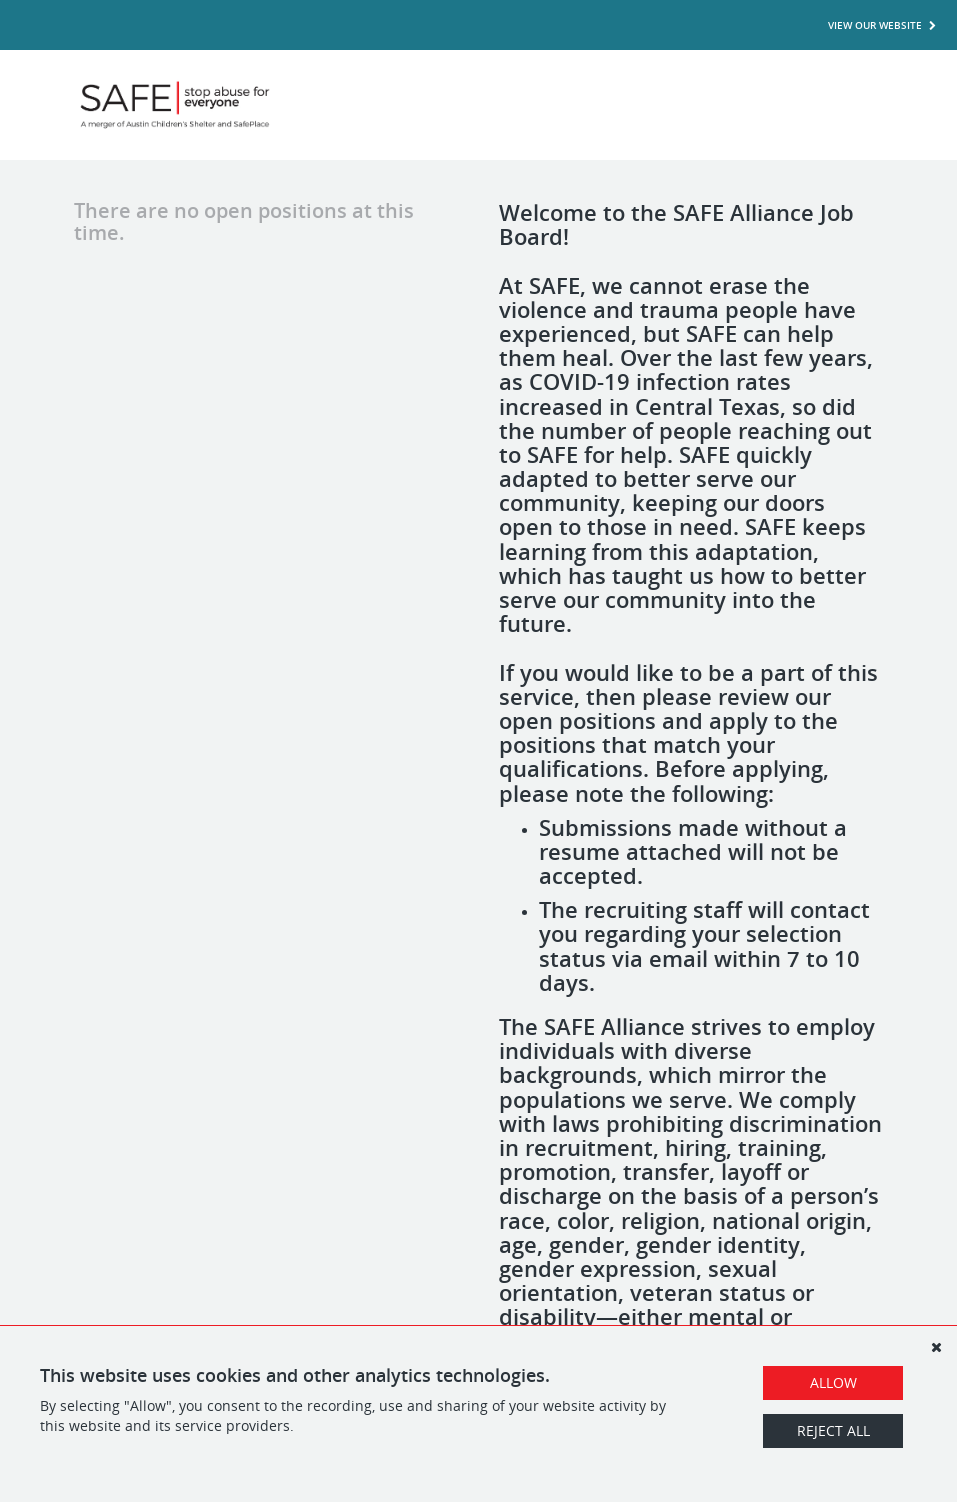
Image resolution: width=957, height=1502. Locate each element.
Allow (833, 1382)
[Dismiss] (936, 1347)
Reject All (833, 1430)
